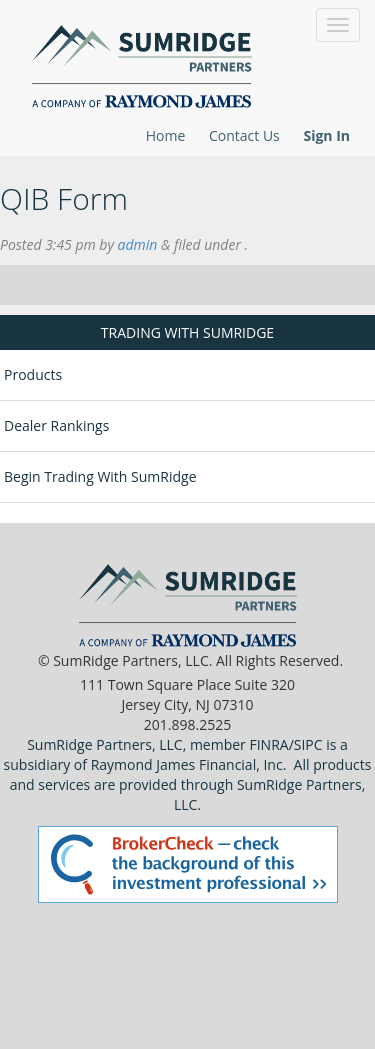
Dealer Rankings (56, 425)
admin (138, 244)
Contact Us (244, 135)
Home (166, 135)
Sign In (326, 135)
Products (33, 374)
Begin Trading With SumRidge (100, 476)
